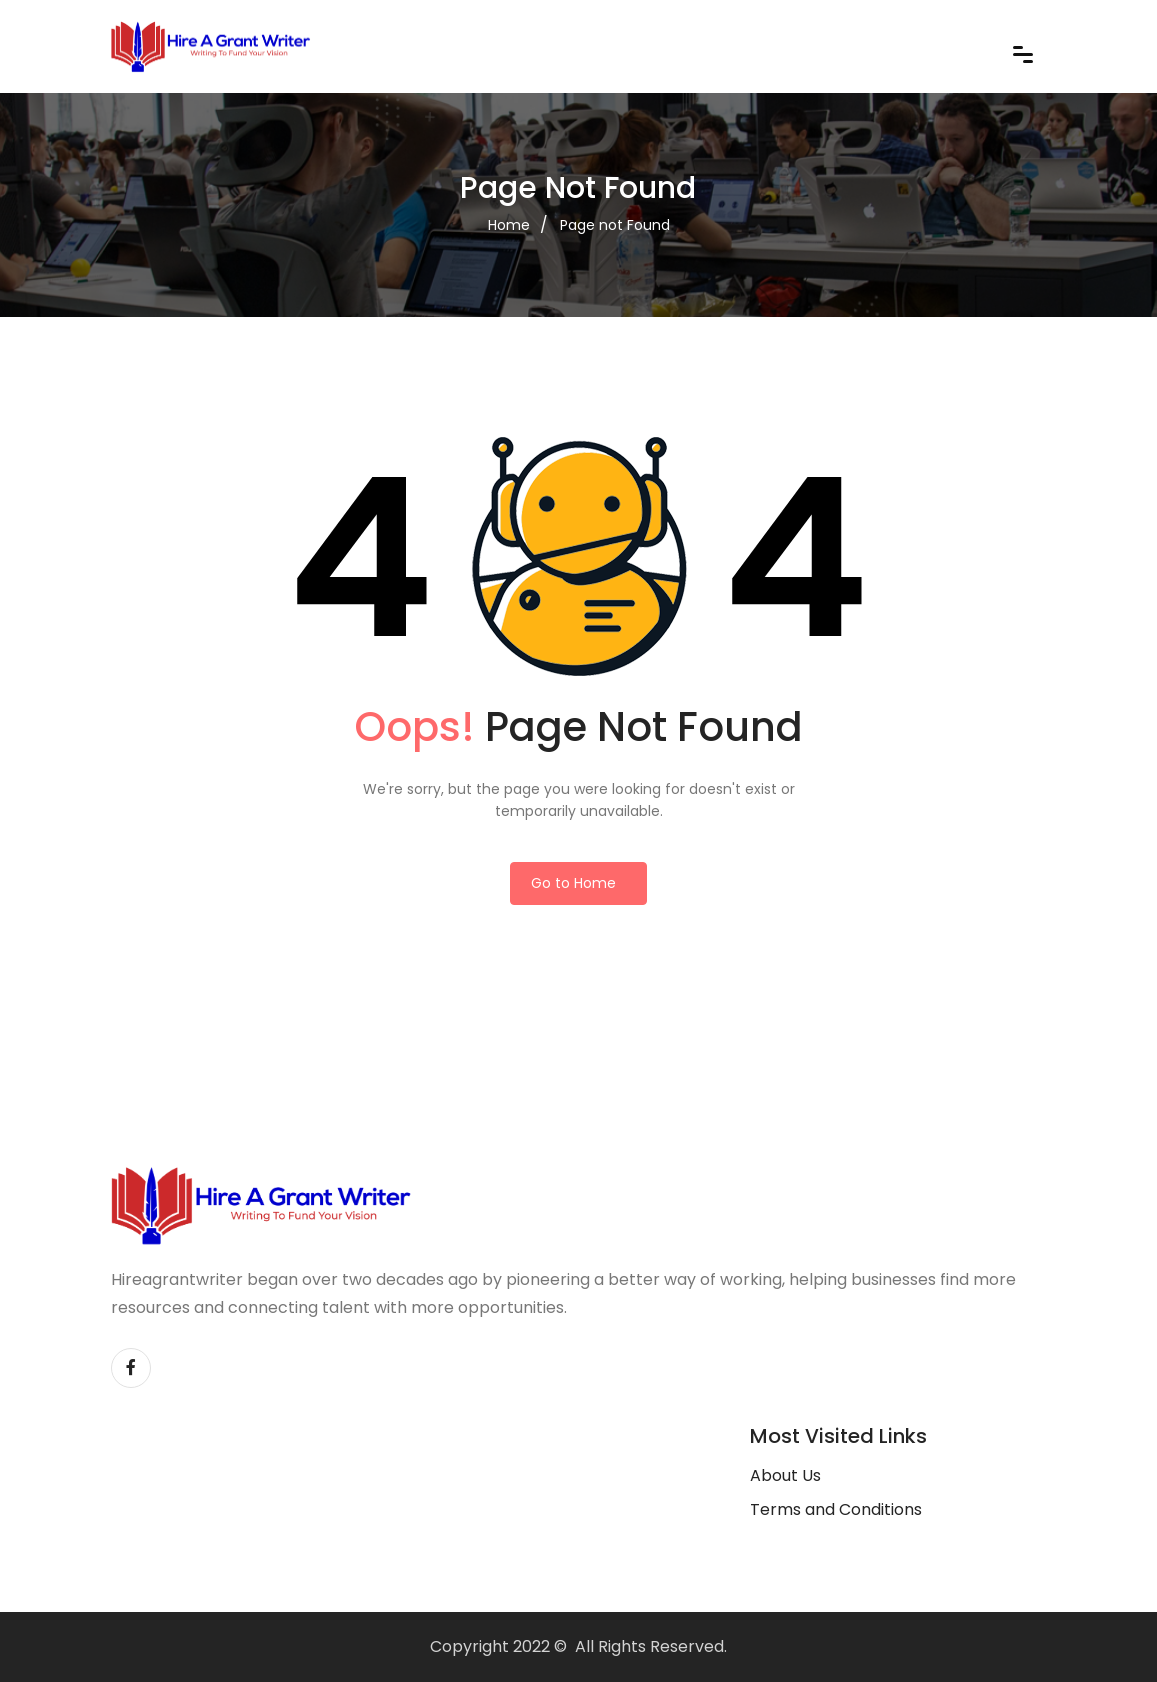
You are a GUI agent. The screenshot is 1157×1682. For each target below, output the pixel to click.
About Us (785, 1475)
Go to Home (573, 883)
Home (509, 225)
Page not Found (615, 225)
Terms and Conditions (836, 1509)
